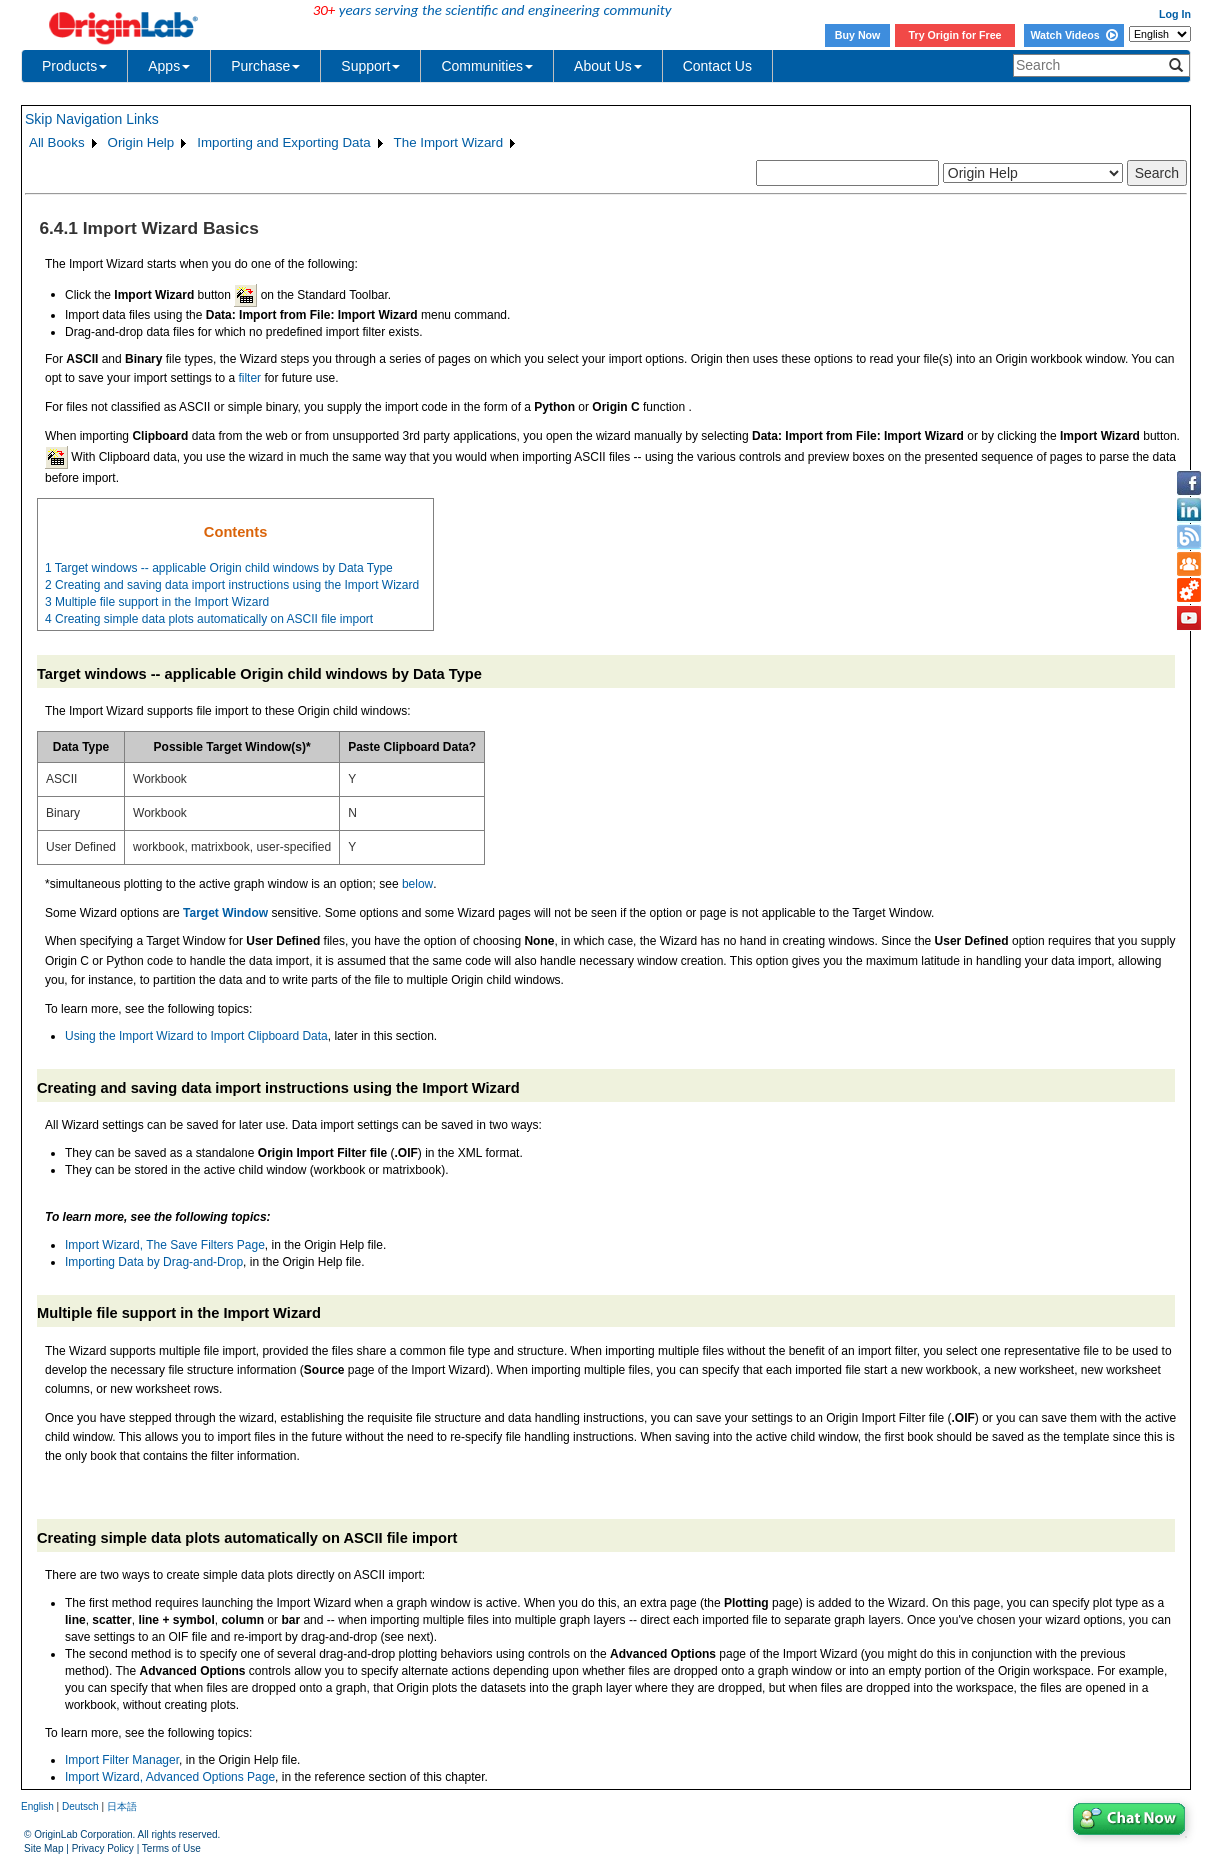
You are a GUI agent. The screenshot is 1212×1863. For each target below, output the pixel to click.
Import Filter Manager (122, 1760)
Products (74, 66)
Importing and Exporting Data (283, 142)
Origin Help (141, 142)
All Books (57, 142)
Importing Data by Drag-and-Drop (154, 1262)
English (37, 1806)
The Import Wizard (449, 142)
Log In (1175, 14)
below (417, 884)
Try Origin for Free (955, 35)
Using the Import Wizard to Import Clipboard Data (196, 1036)
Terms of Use (171, 1848)
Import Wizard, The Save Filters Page (165, 1245)
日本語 (122, 1806)
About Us (608, 66)
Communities (487, 66)
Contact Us (717, 66)
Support (370, 66)
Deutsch (80, 1806)
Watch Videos (1073, 35)
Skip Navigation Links (92, 119)
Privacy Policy (103, 1848)
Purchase (265, 66)
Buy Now (858, 35)
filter (249, 378)
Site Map (43, 1848)
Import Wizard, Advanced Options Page (170, 1777)
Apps (169, 66)
